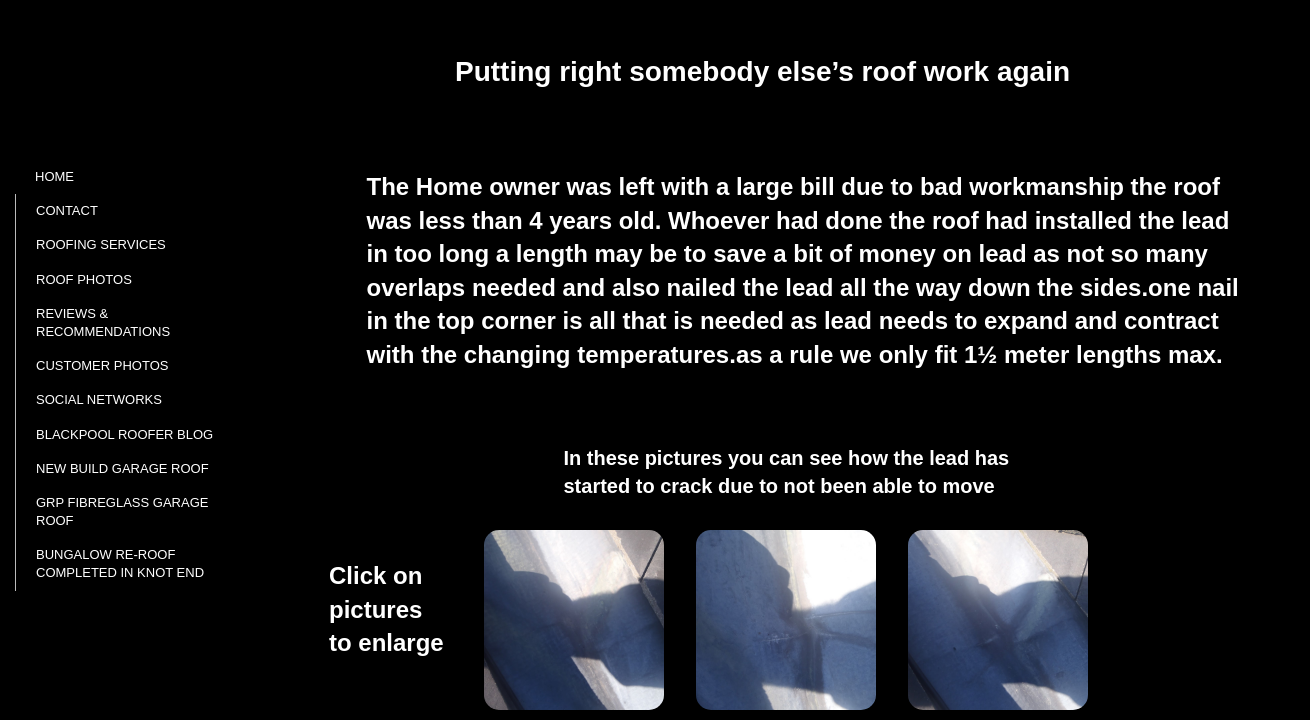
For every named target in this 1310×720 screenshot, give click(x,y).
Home (54, 176)
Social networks (99, 399)
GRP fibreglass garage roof (122, 511)
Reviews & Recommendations (103, 322)
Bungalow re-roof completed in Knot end (120, 563)
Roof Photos (84, 279)
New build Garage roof (122, 468)
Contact (67, 210)
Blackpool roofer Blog (124, 434)
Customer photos (102, 365)
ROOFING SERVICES (101, 244)
